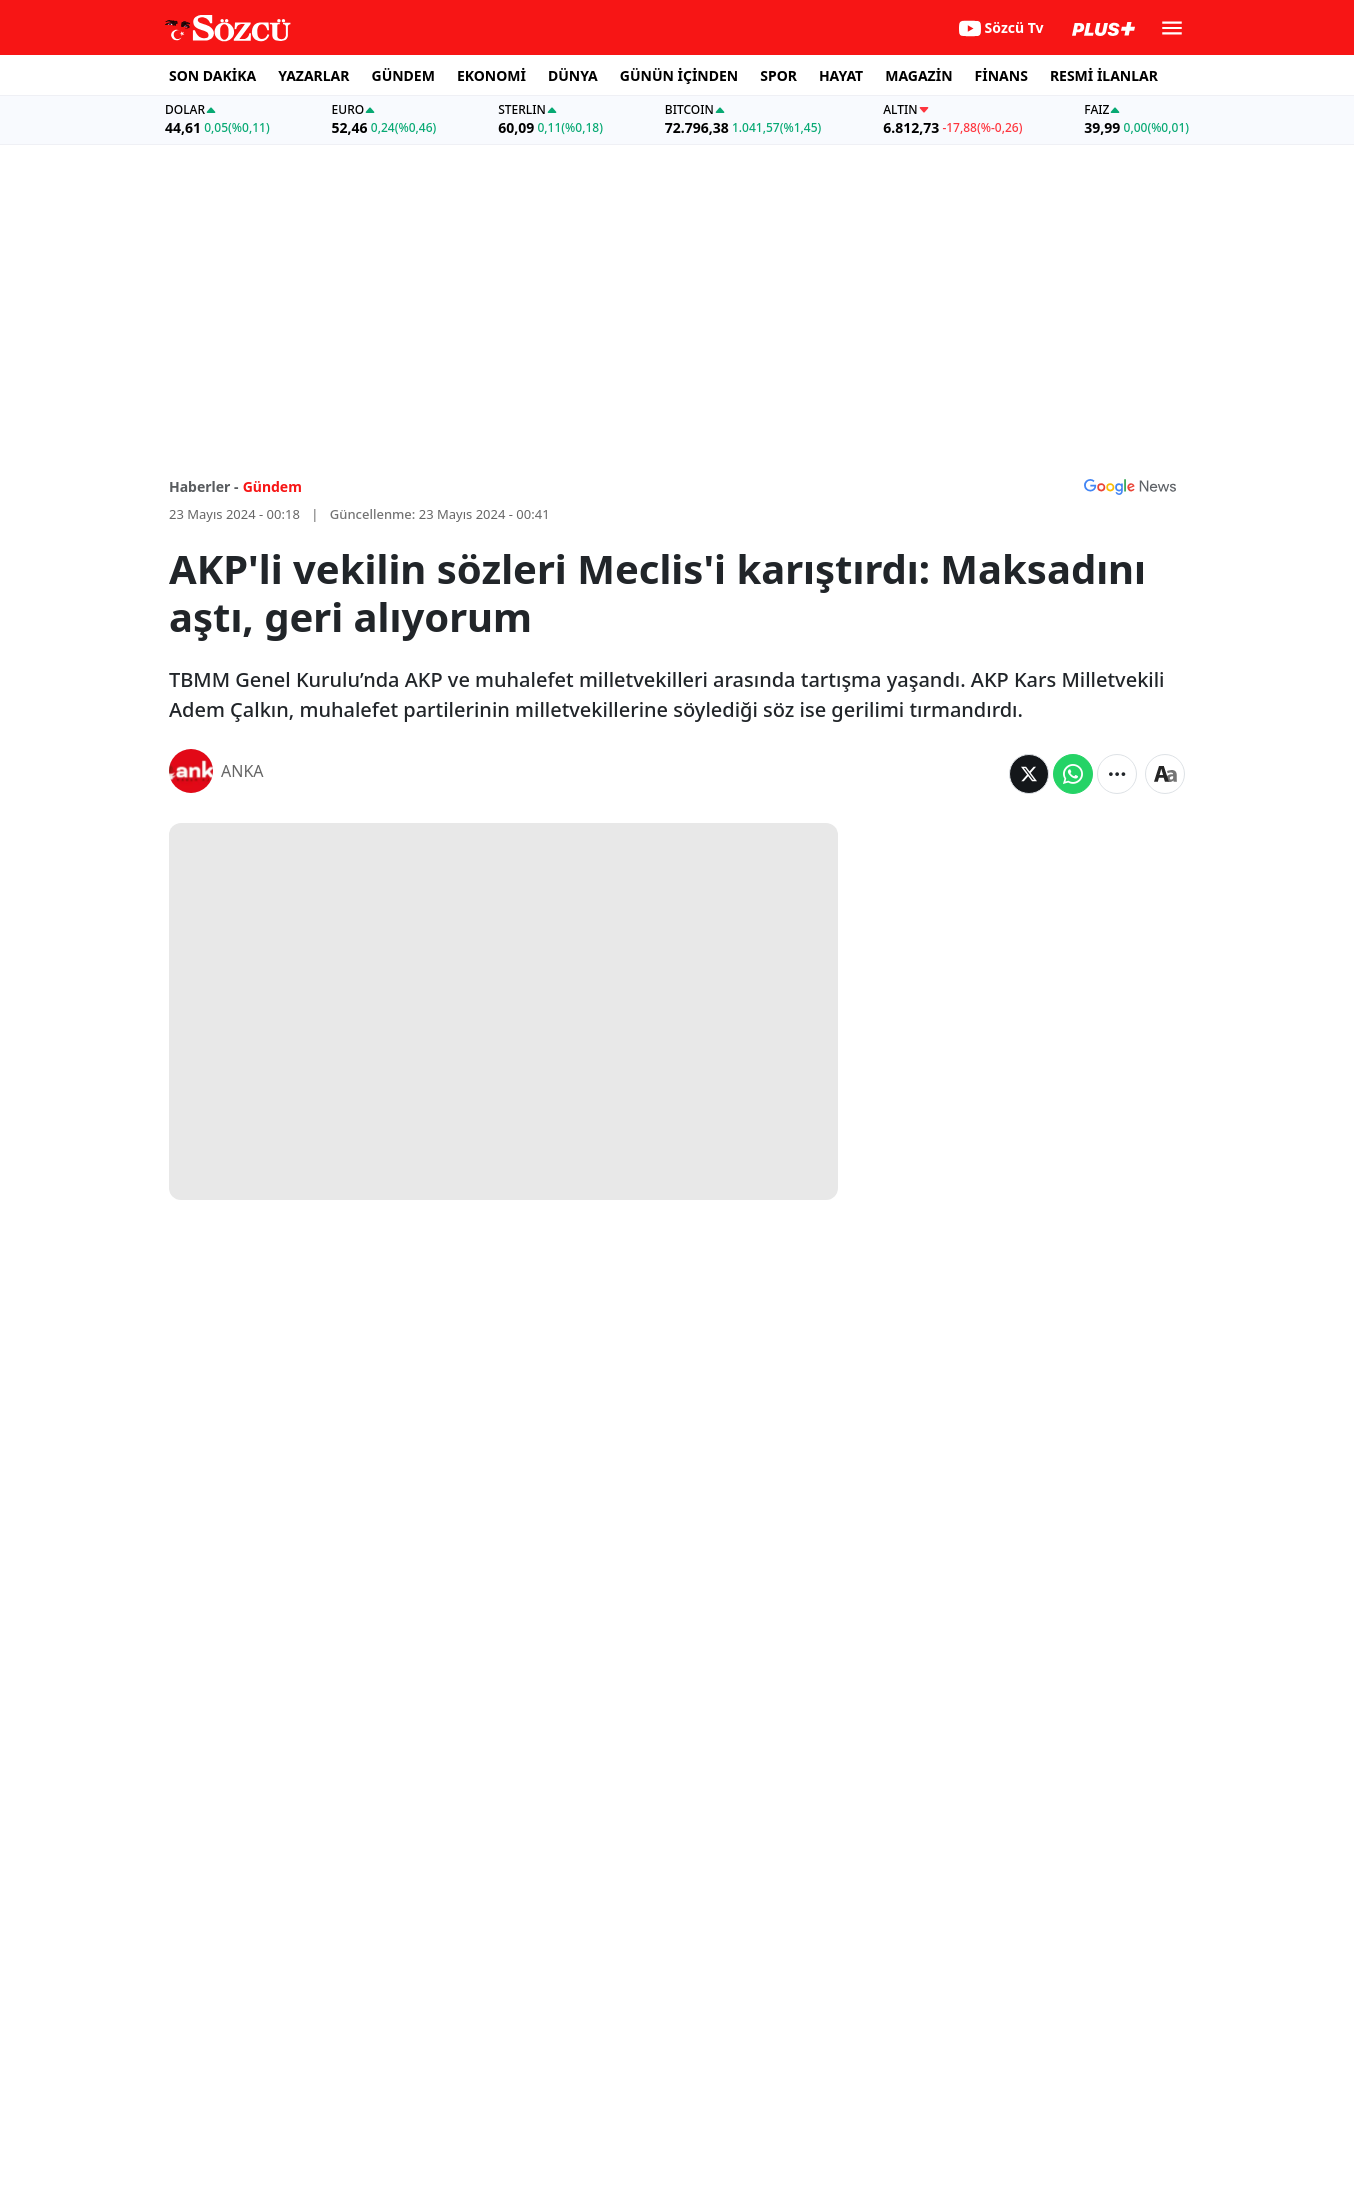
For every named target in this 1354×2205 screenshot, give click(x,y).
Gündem (272, 486)
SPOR (778, 75)
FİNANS (1001, 75)
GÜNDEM (403, 75)
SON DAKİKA (212, 75)
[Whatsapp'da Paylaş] (1073, 774)
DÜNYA (573, 75)
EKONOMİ (491, 75)
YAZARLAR (313, 75)
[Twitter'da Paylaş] (1029, 774)
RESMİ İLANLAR (1104, 75)
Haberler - (203, 486)
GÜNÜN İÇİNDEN (679, 75)
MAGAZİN (918, 75)
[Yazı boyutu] (1165, 774)
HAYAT (841, 75)
